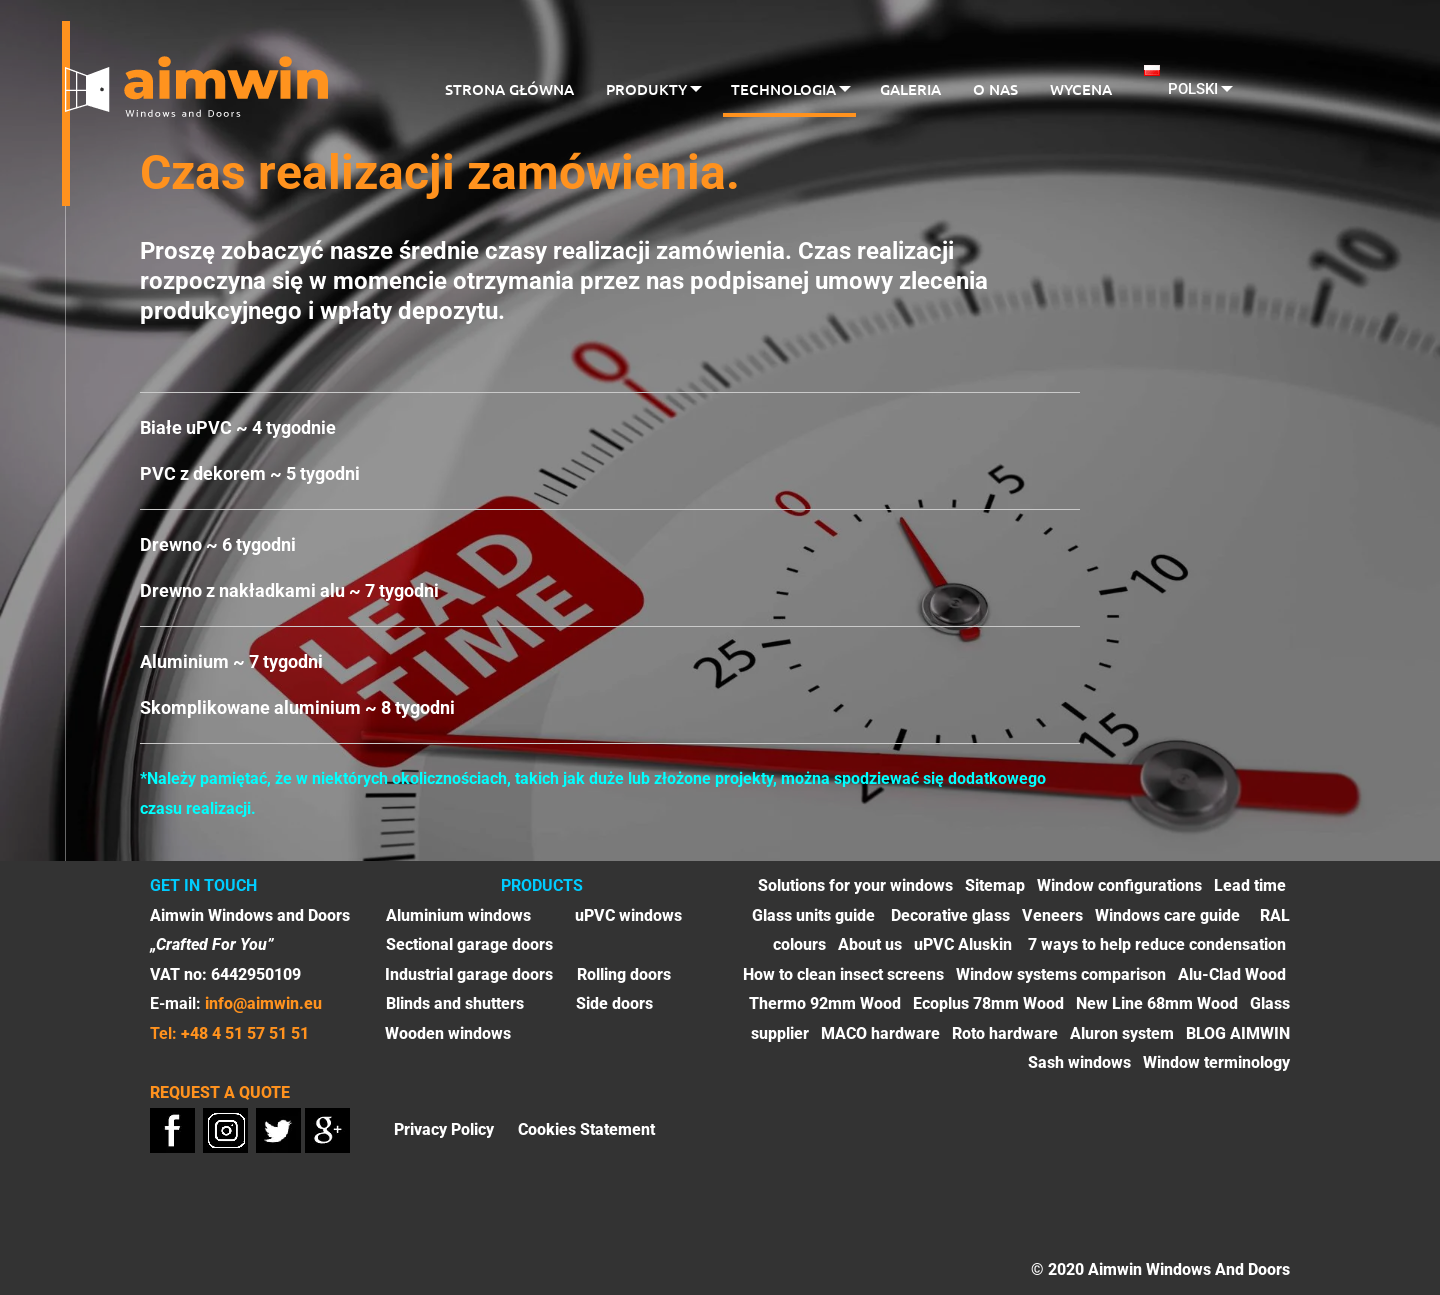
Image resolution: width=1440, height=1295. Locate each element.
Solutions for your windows (855, 885)
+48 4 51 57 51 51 (245, 1033)
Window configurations (1119, 885)
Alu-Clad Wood (1232, 974)
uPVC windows (628, 915)
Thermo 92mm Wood (825, 1003)
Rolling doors (624, 974)
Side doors (614, 1003)
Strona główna (503, 89)
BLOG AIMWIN (1238, 1033)
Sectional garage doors (469, 944)
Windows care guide (1167, 915)
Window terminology (1216, 1062)
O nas (997, 89)
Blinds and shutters (455, 1003)
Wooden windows (448, 1033)
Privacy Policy (444, 1128)
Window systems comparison (1061, 974)
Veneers (1052, 915)
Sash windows (1079, 1062)
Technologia (781, 89)
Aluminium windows (458, 915)
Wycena (1083, 89)
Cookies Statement (586, 1128)
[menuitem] (503, 91)
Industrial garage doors (469, 974)
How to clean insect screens (843, 974)
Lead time (1250, 885)
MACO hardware (880, 1033)
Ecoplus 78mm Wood (988, 1003)
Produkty (640, 89)
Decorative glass (950, 915)
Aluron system (1122, 1033)
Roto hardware (1005, 1033)
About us (870, 944)
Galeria (912, 89)
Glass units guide (815, 915)
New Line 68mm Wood (1157, 1003)
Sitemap (995, 885)
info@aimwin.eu (263, 1003)
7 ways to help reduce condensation (1157, 944)
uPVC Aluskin (963, 944)
